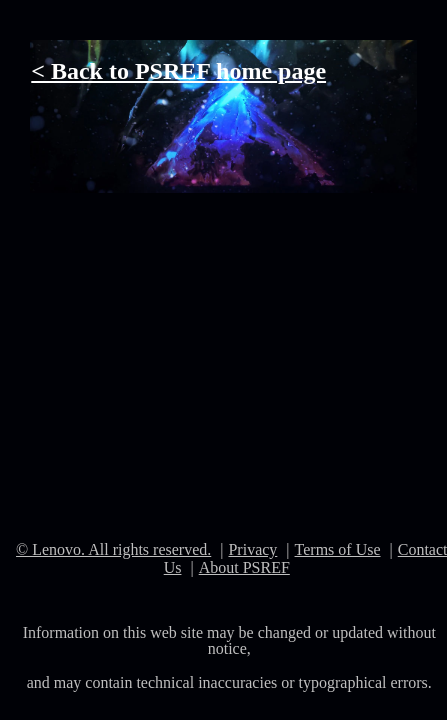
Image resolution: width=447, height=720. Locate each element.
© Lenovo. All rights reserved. (113, 549)
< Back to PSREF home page (178, 71)
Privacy (252, 549)
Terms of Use (338, 549)
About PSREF (244, 567)
